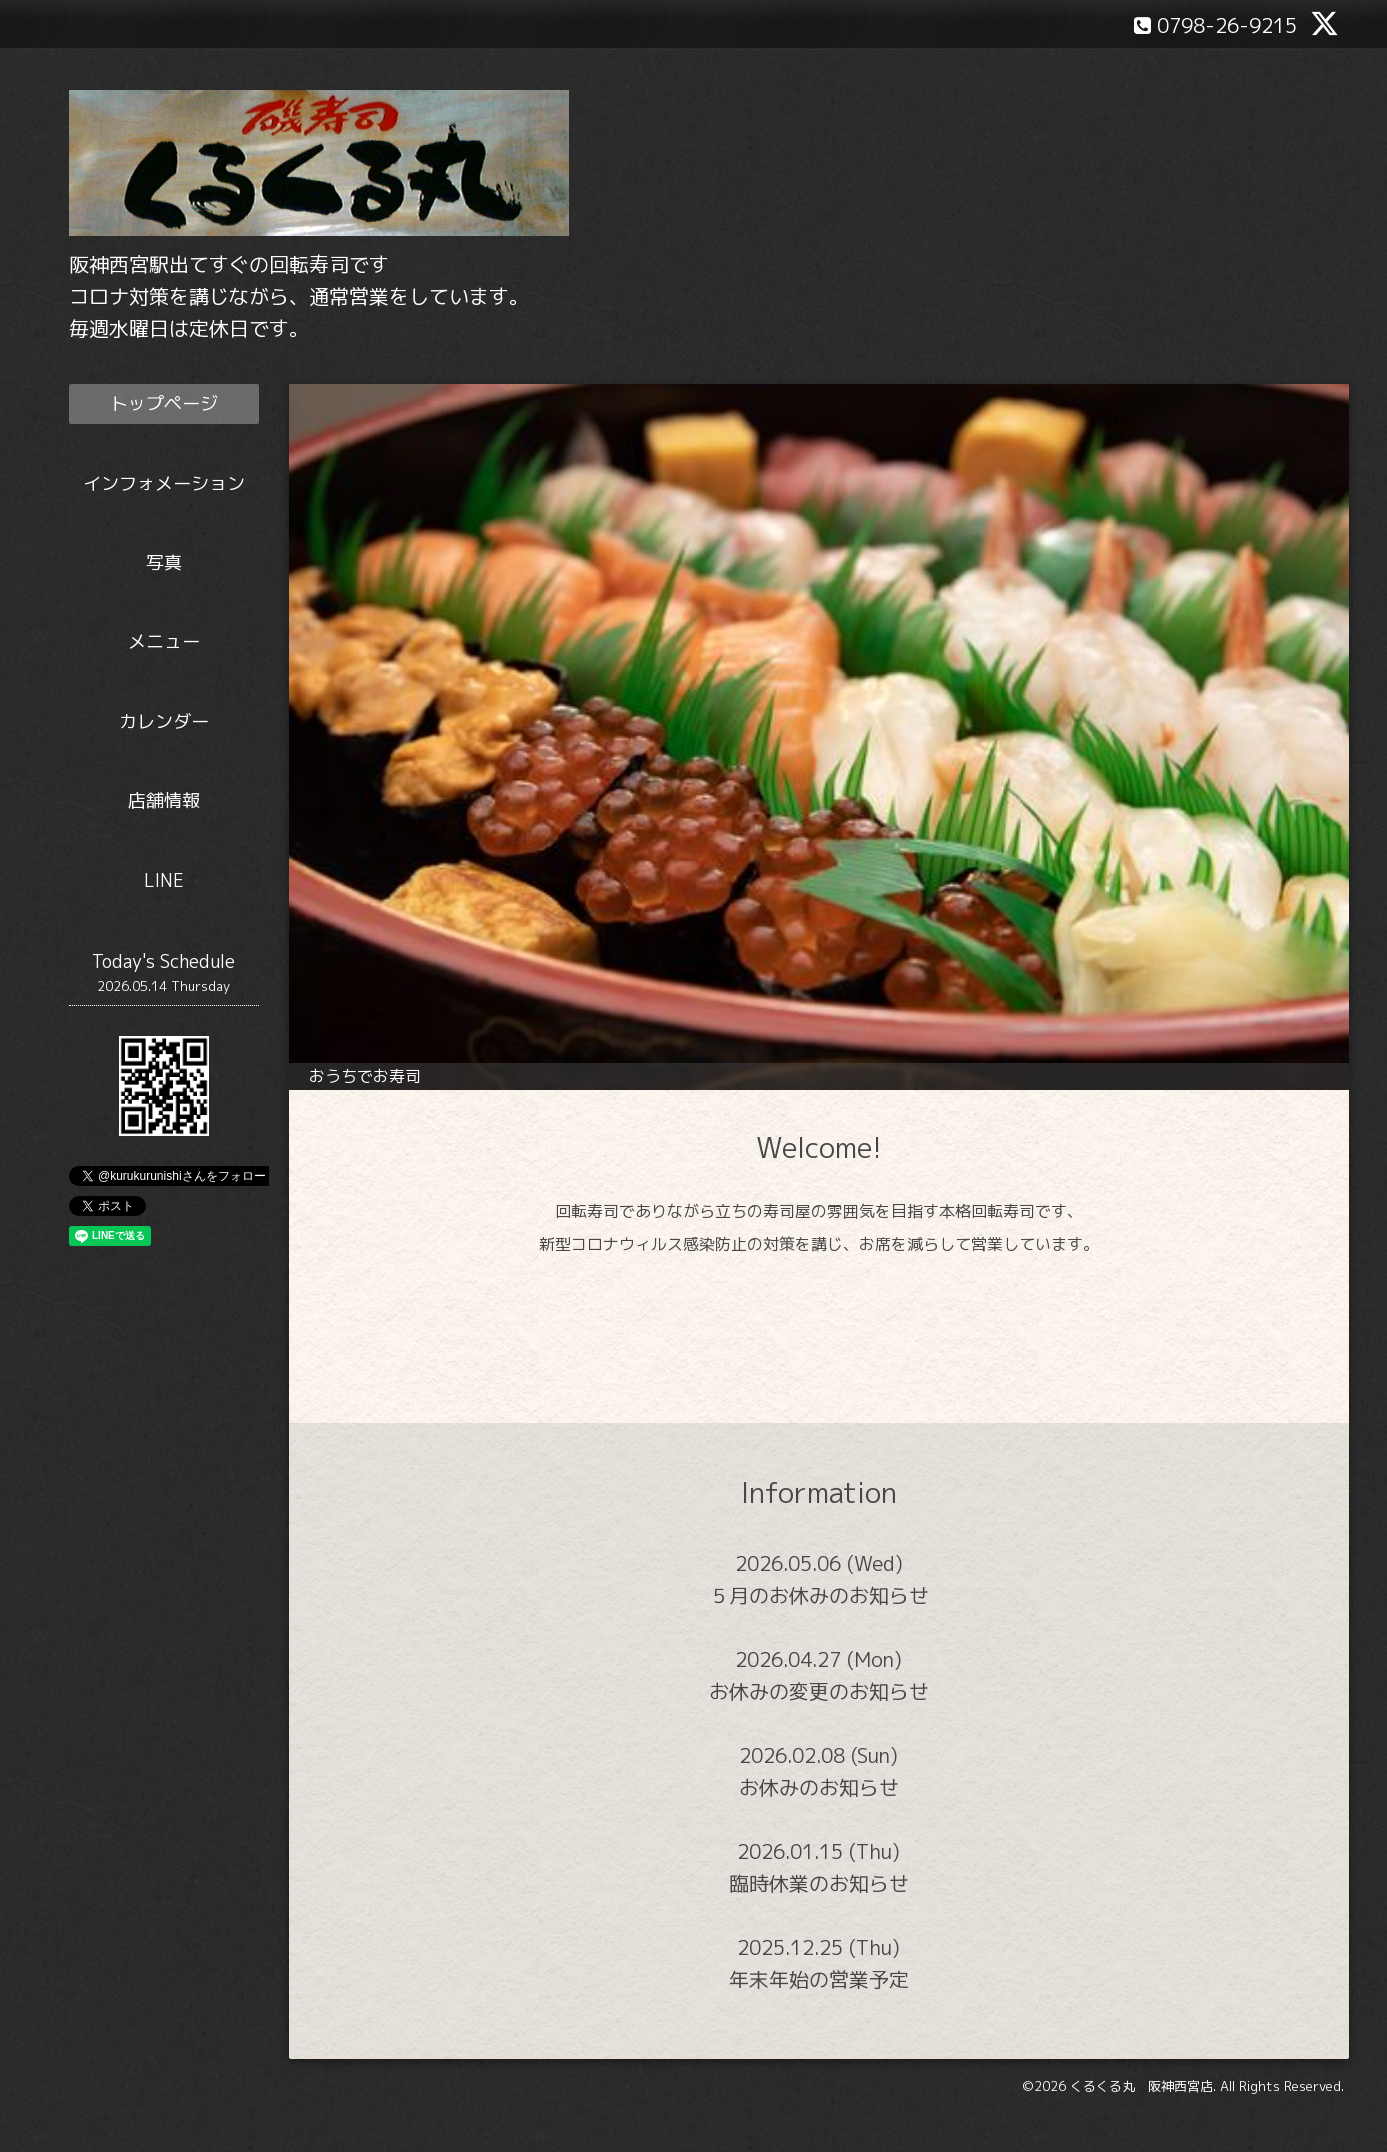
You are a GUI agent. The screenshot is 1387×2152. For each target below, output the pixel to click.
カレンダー (164, 721)
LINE (164, 880)
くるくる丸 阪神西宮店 (1141, 2086)
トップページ (164, 403)
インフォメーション (164, 483)
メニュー (164, 641)
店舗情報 (164, 800)
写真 (164, 562)
